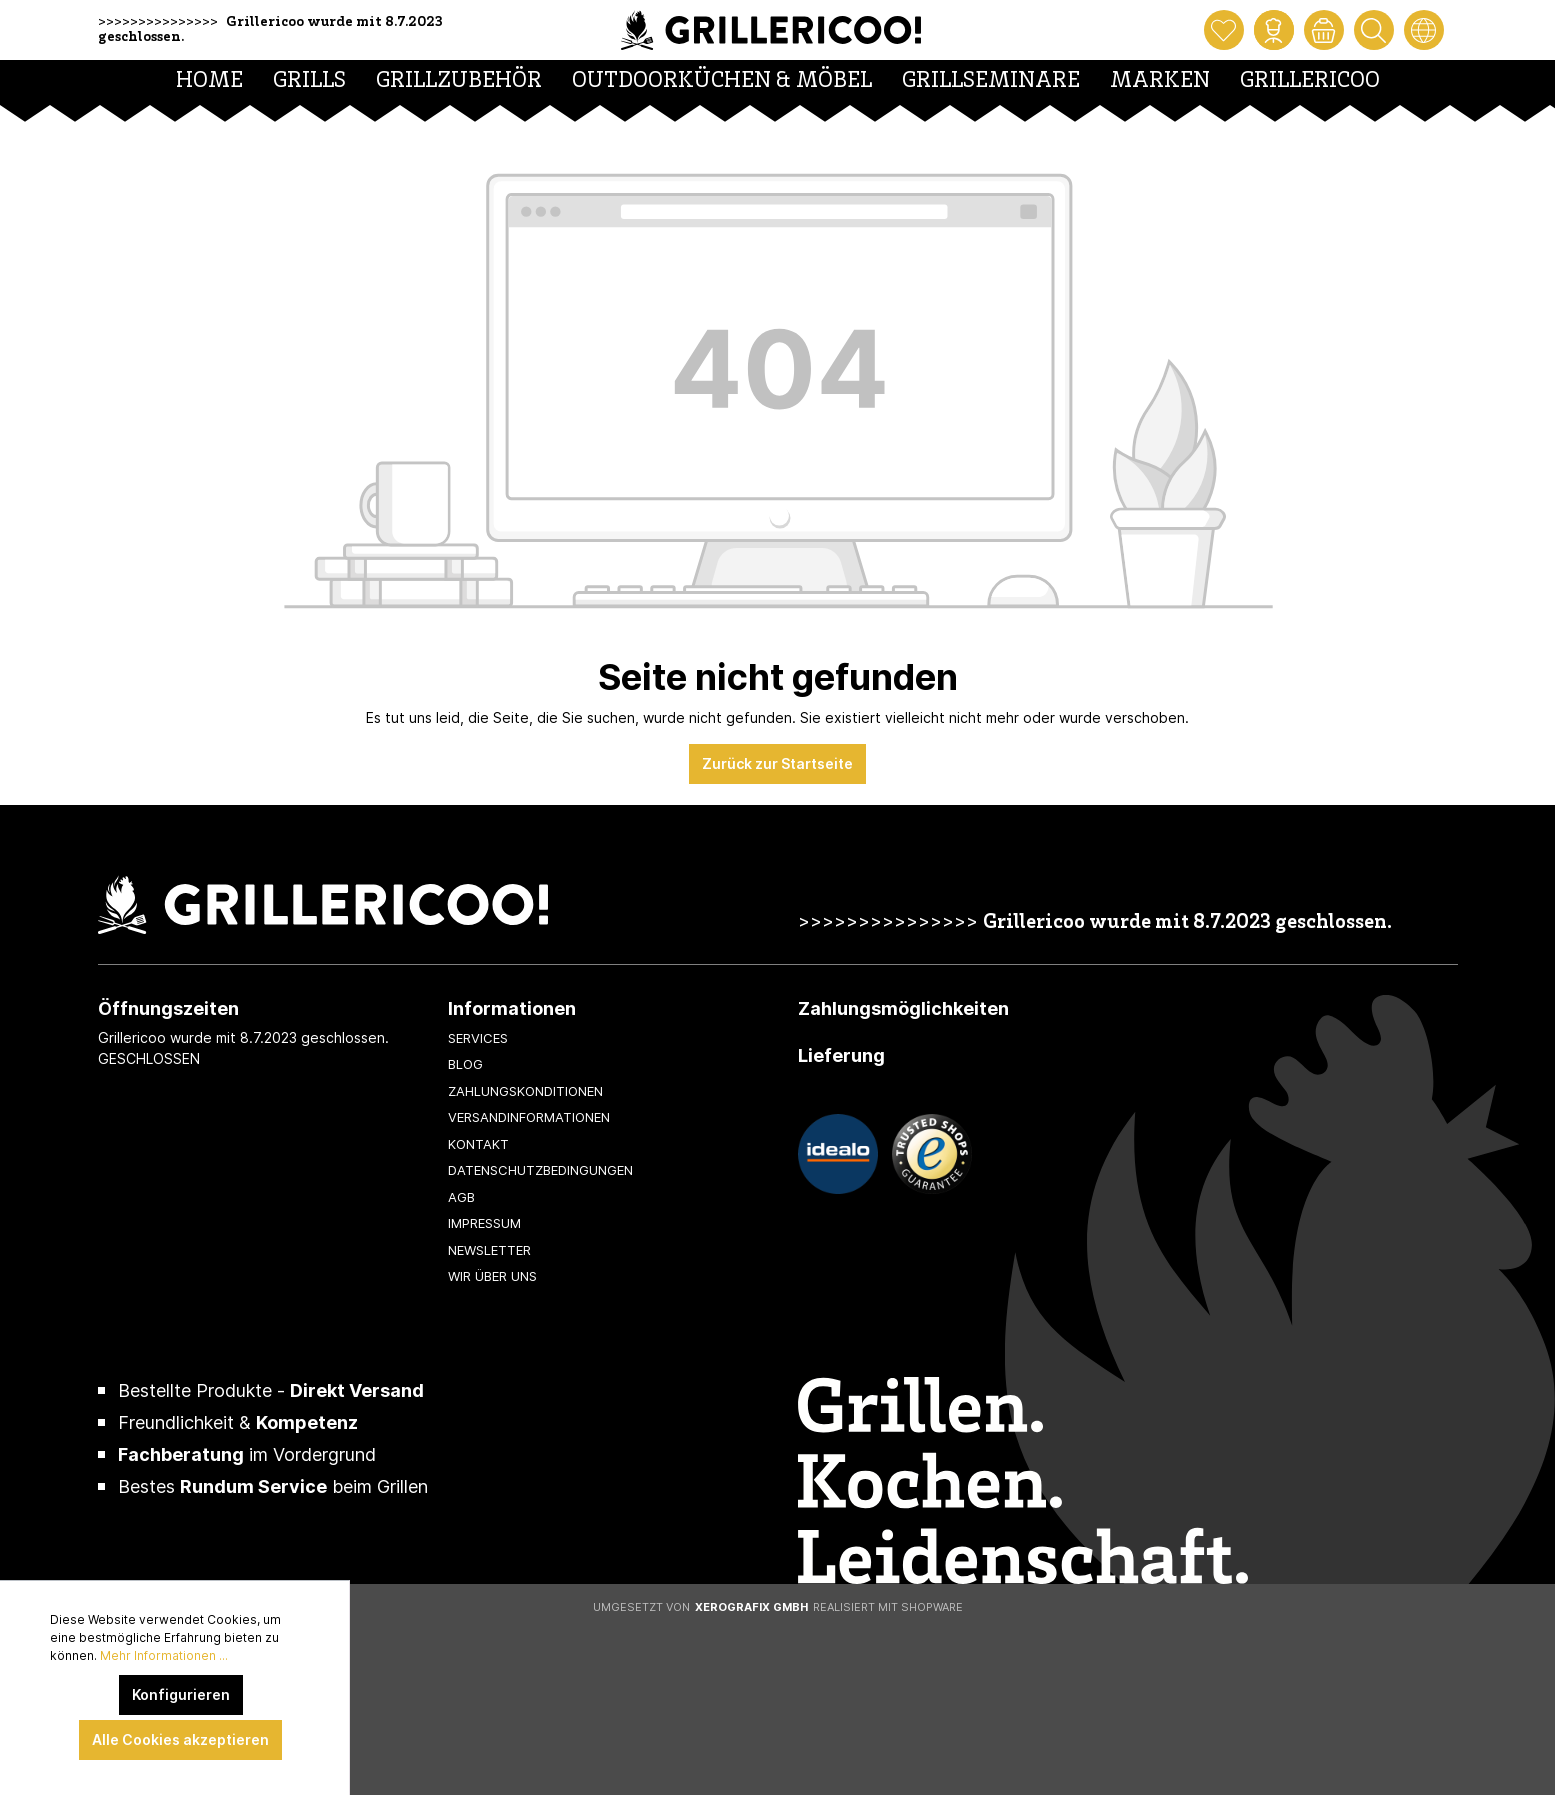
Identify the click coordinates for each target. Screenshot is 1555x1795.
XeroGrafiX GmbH (751, 1607)
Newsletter (489, 1250)
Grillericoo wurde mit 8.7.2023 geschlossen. (1187, 923)
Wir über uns (492, 1276)
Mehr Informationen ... (164, 1655)
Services (478, 1038)
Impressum (484, 1223)
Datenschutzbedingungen (540, 1170)
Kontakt (478, 1144)
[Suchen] (1374, 30)
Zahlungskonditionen (525, 1091)
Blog (465, 1064)
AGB (461, 1197)
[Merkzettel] (1224, 30)
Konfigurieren (181, 1694)
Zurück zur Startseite (777, 763)
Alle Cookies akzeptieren (180, 1739)
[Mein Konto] (1274, 30)
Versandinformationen (529, 1117)
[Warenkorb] (1324, 30)
